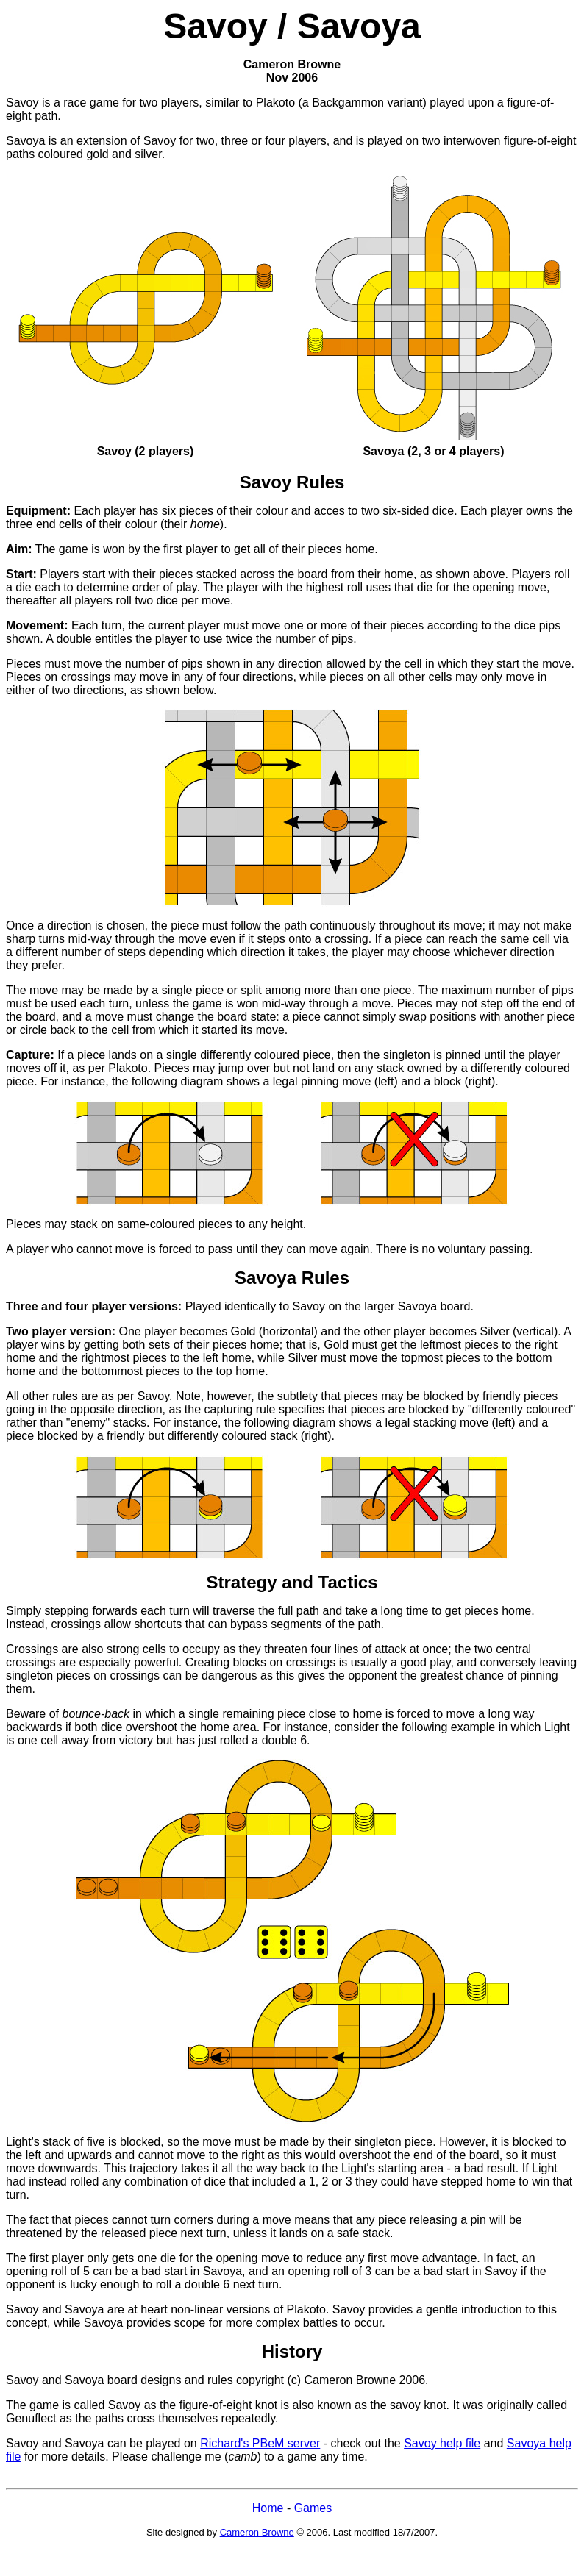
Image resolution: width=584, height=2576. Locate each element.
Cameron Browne (257, 2532)
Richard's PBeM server (260, 2443)
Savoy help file (442, 2443)
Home (268, 2508)
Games (313, 2508)
